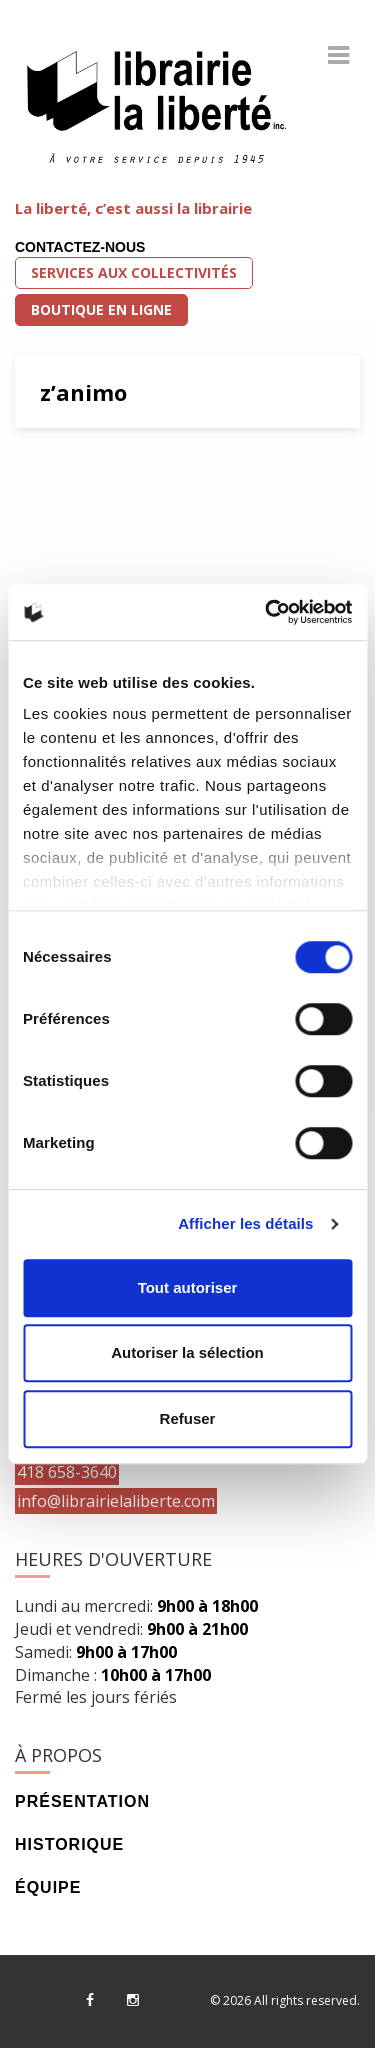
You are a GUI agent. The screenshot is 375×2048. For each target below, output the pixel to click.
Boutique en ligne (101, 309)
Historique (69, 1844)
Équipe (48, 1887)
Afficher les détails (245, 1223)
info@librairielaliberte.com (116, 1501)
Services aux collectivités (134, 272)
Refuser (188, 1418)
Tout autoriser (188, 1287)
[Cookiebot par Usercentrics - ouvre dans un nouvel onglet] (267, 612)
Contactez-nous (80, 247)
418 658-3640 (67, 1472)
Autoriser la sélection (187, 1352)
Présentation (82, 1801)
